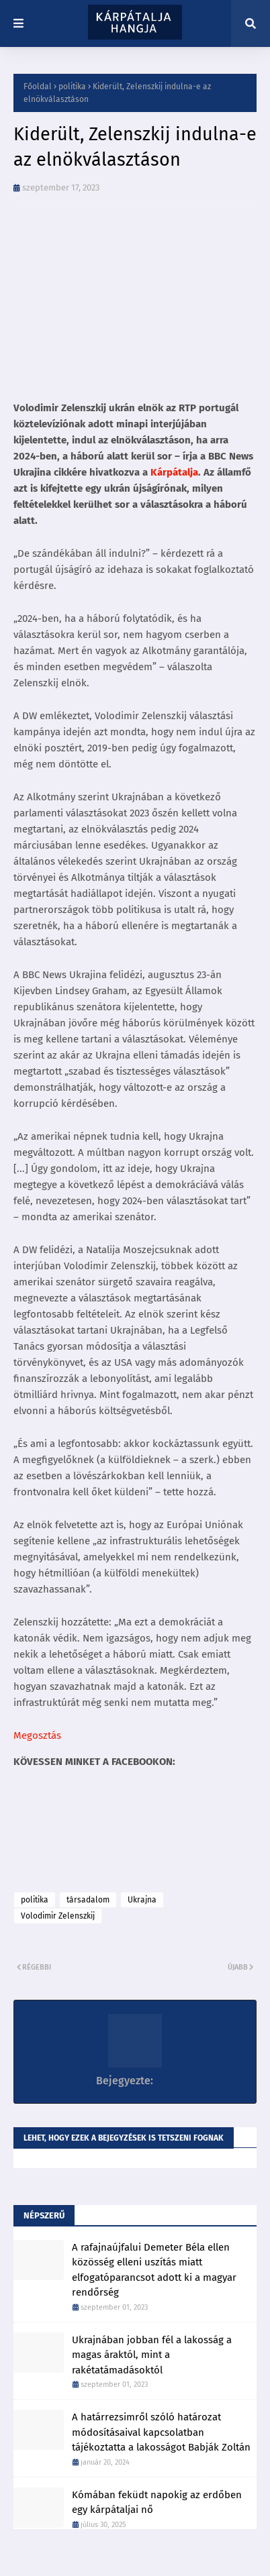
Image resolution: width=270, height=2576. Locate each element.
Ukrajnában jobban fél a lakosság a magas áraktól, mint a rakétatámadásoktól (152, 2355)
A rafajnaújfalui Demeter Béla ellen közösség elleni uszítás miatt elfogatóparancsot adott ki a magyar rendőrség (154, 2270)
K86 (164, 2080)
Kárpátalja (174, 472)
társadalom (87, 1899)
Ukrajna (142, 1899)
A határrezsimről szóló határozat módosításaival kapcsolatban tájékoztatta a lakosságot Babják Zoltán (161, 2432)
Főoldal (38, 86)
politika (72, 86)
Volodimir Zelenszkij (58, 1916)
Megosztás (37, 1735)
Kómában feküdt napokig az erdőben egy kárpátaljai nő (157, 2502)
